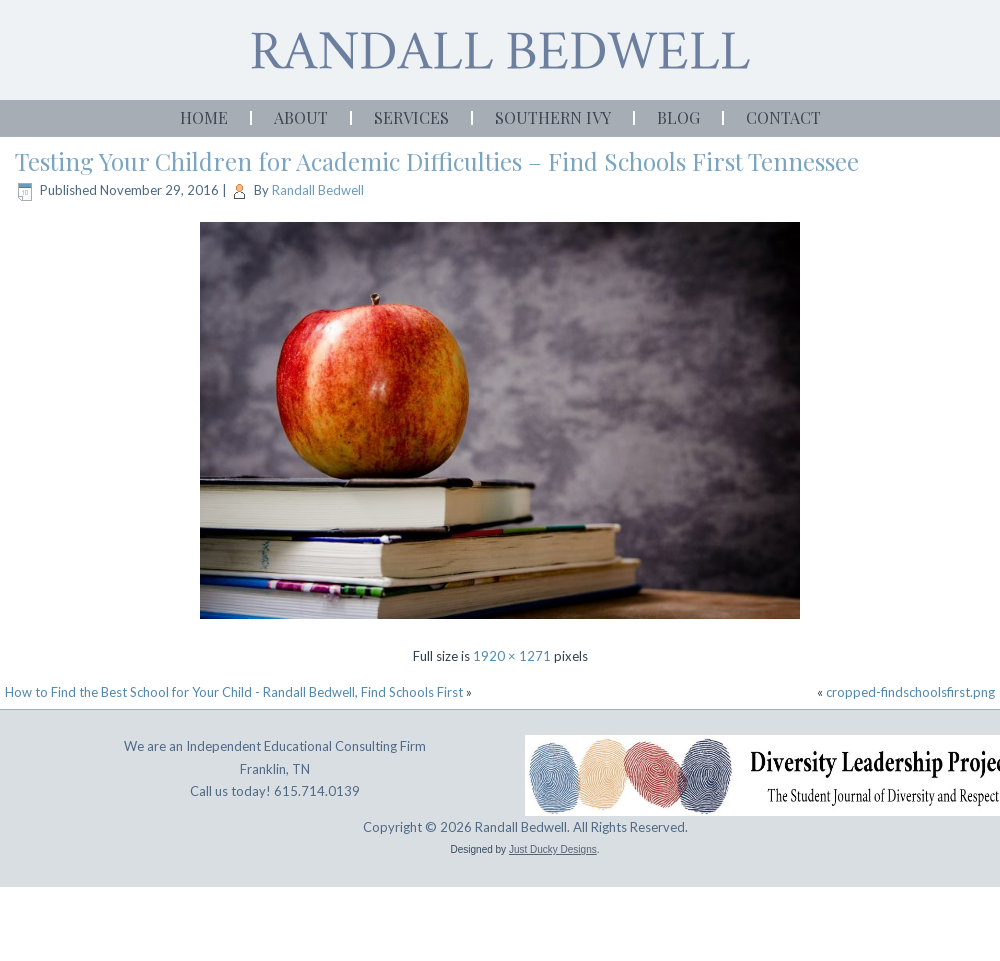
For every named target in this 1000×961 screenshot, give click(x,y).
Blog (678, 117)
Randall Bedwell (318, 190)
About (301, 117)
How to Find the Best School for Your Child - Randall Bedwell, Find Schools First (234, 692)
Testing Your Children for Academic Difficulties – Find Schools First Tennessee (437, 161)
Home (204, 117)
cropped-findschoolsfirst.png (910, 692)
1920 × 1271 (512, 656)
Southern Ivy (553, 117)
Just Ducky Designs (553, 849)
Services (411, 117)
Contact (783, 117)
